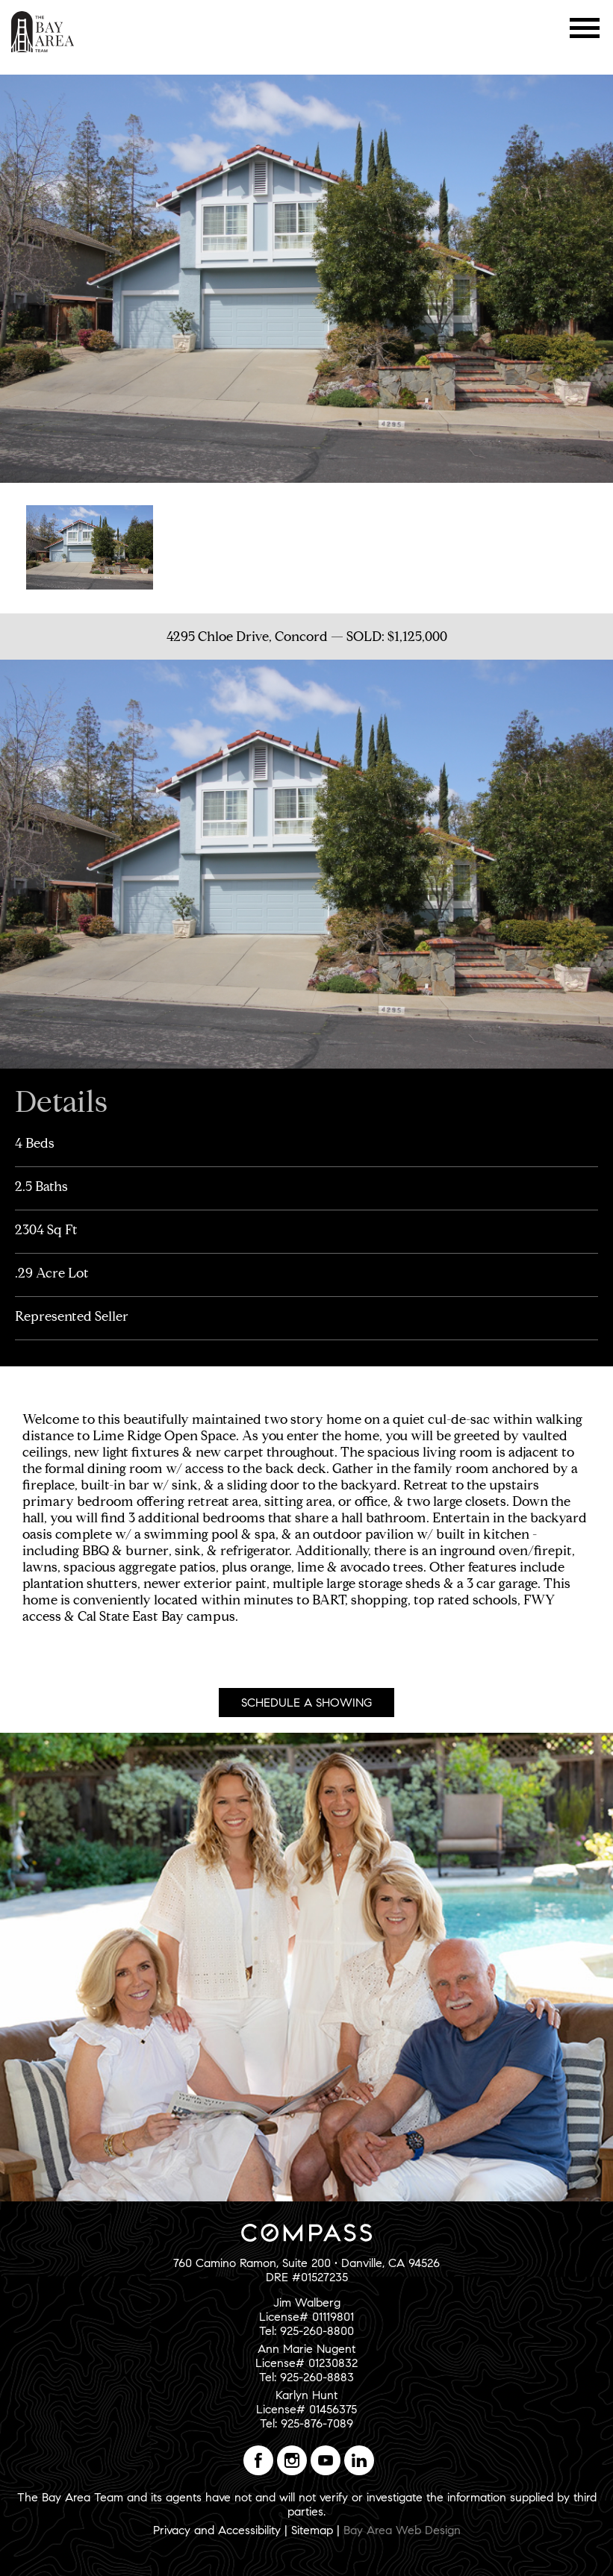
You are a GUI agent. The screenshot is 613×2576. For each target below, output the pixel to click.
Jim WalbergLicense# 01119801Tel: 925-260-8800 (306, 2316)
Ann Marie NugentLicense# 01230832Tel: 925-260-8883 (306, 2363)
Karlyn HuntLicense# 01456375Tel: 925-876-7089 (306, 2409)
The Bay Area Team (43, 31)
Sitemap (312, 2530)
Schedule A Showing (306, 1702)
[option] (89, 546)
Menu (585, 28)
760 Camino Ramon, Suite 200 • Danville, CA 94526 (306, 2263)
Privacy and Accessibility (217, 2530)
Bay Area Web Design (402, 2530)
